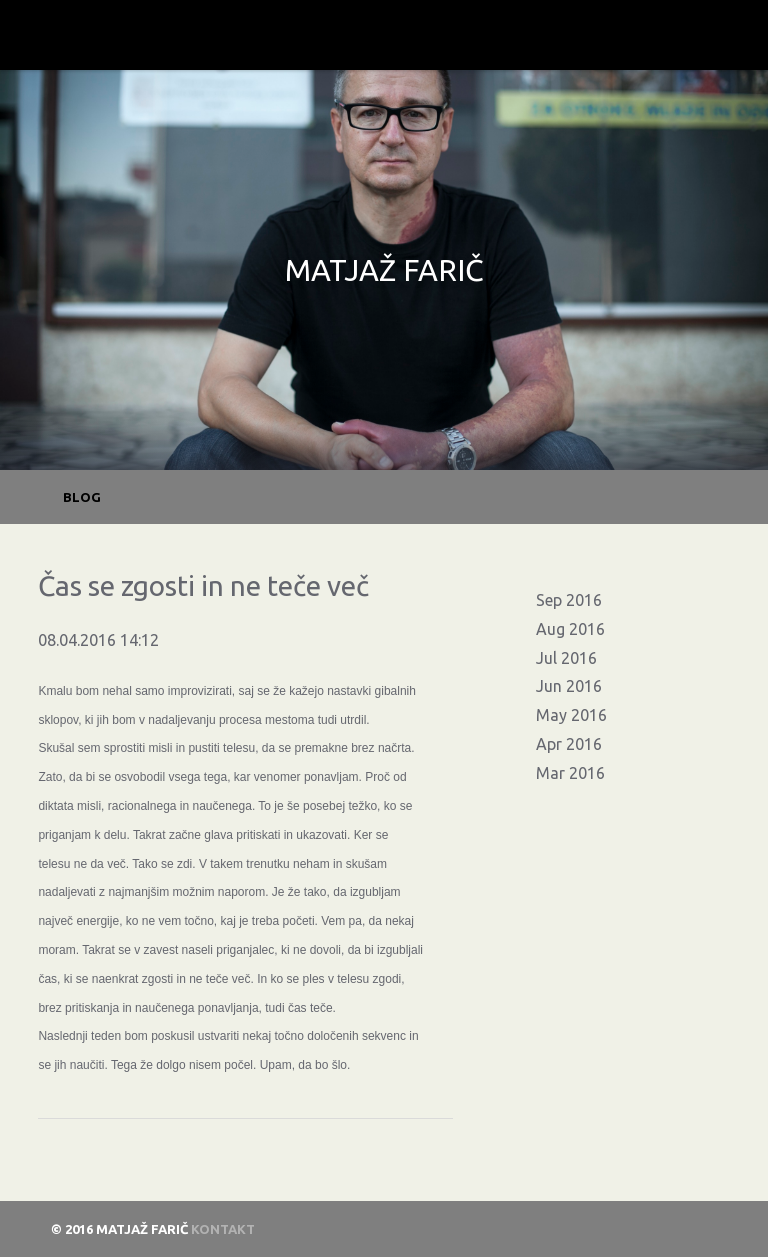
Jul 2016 (566, 658)
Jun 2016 (569, 686)
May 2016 (571, 715)
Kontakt (223, 1229)
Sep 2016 (569, 600)
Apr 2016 (569, 744)
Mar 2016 (570, 773)
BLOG (82, 497)
